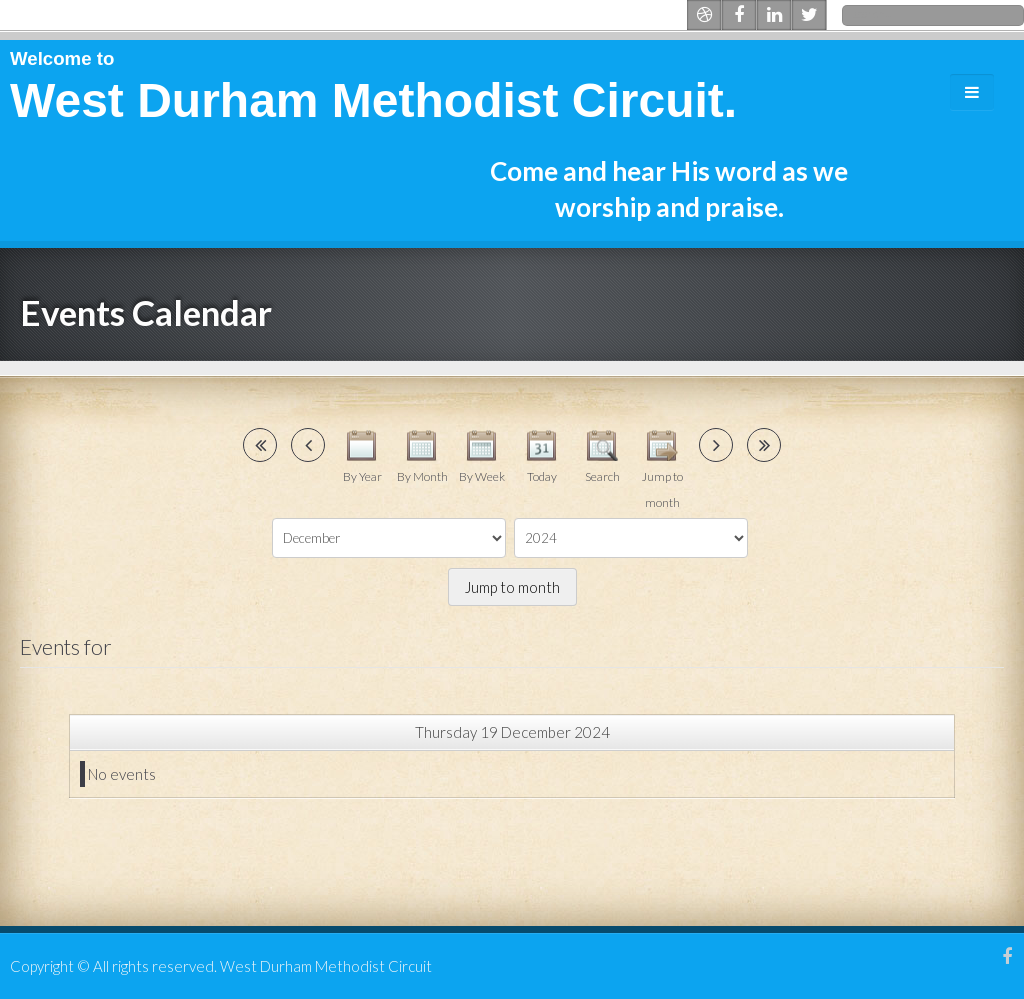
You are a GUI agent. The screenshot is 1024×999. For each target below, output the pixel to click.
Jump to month (512, 587)
